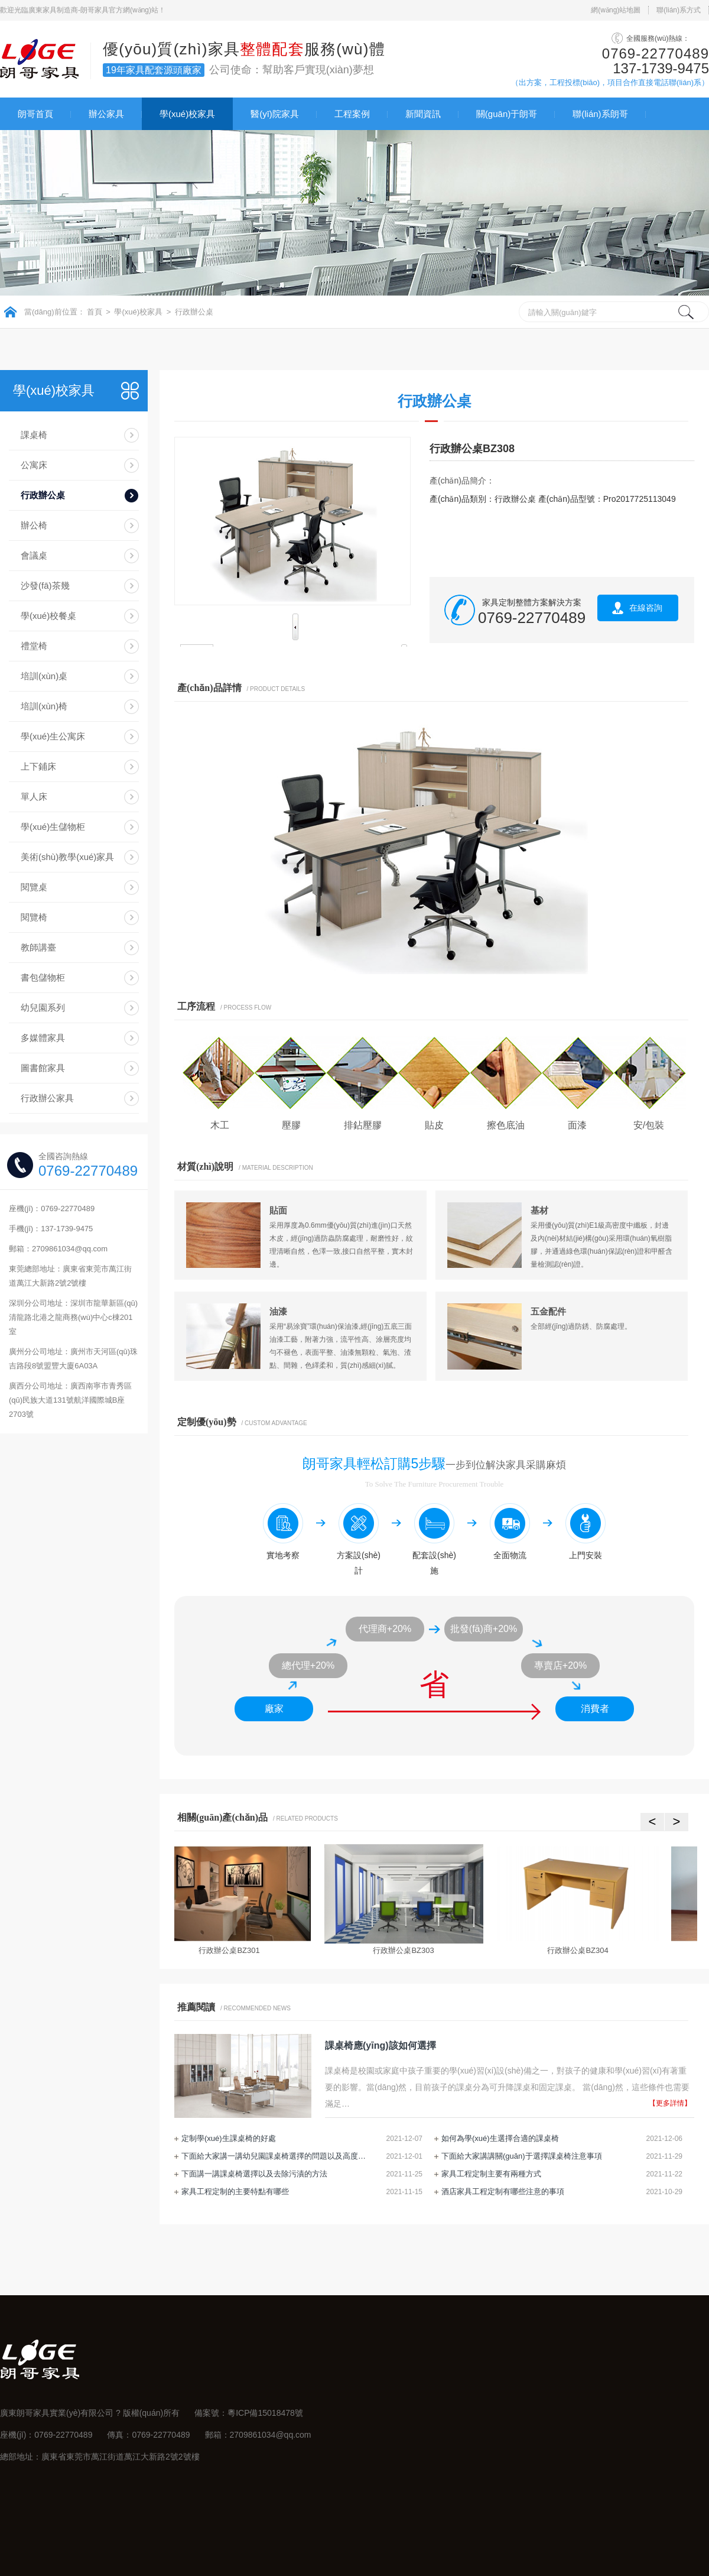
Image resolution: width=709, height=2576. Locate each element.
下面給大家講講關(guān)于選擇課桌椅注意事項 (521, 2156)
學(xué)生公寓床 (53, 736)
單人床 (34, 796)
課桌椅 (34, 435)
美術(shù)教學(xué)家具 (67, 857)
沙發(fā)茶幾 (45, 585)
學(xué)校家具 (187, 114)
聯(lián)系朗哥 (600, 114)
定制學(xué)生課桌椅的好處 (228, 2138)
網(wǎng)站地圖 (615, 10)
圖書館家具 (43, 1068)
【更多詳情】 (670, 2103)
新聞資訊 (423, 114)
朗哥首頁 (35, 114)
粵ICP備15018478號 (265, 2413)
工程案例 (352, 114)
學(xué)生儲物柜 (53, 827)
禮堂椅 (34, 646)
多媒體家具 (43, 1038)
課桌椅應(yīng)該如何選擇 (380, 2045)
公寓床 (34, 465)
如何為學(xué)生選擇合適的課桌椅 (500, 2138)
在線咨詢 (645, 607)
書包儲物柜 (43, 977)
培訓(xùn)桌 (44, 676)
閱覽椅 (34, 917)
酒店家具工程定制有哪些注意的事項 (502, 2191)
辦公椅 (34, 525)
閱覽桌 (34, 887)
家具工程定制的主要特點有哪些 (235, 2191)
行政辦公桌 (194, 311)
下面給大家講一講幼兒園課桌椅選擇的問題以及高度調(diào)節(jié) (275, 2156)
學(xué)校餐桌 (48, 616)
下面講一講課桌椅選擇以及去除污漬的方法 (254, 2173)
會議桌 (34, 555)
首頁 (94, 311)
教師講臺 (38, 947)
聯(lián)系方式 (678, 10)
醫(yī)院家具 (275, 114)
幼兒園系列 (43, 1008)
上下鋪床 (38, 766)
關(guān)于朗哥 (506, 114)
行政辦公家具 (47, 1098)
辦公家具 (106, 114)
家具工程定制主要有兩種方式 (491, 2173)
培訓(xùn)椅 (44, 706)
